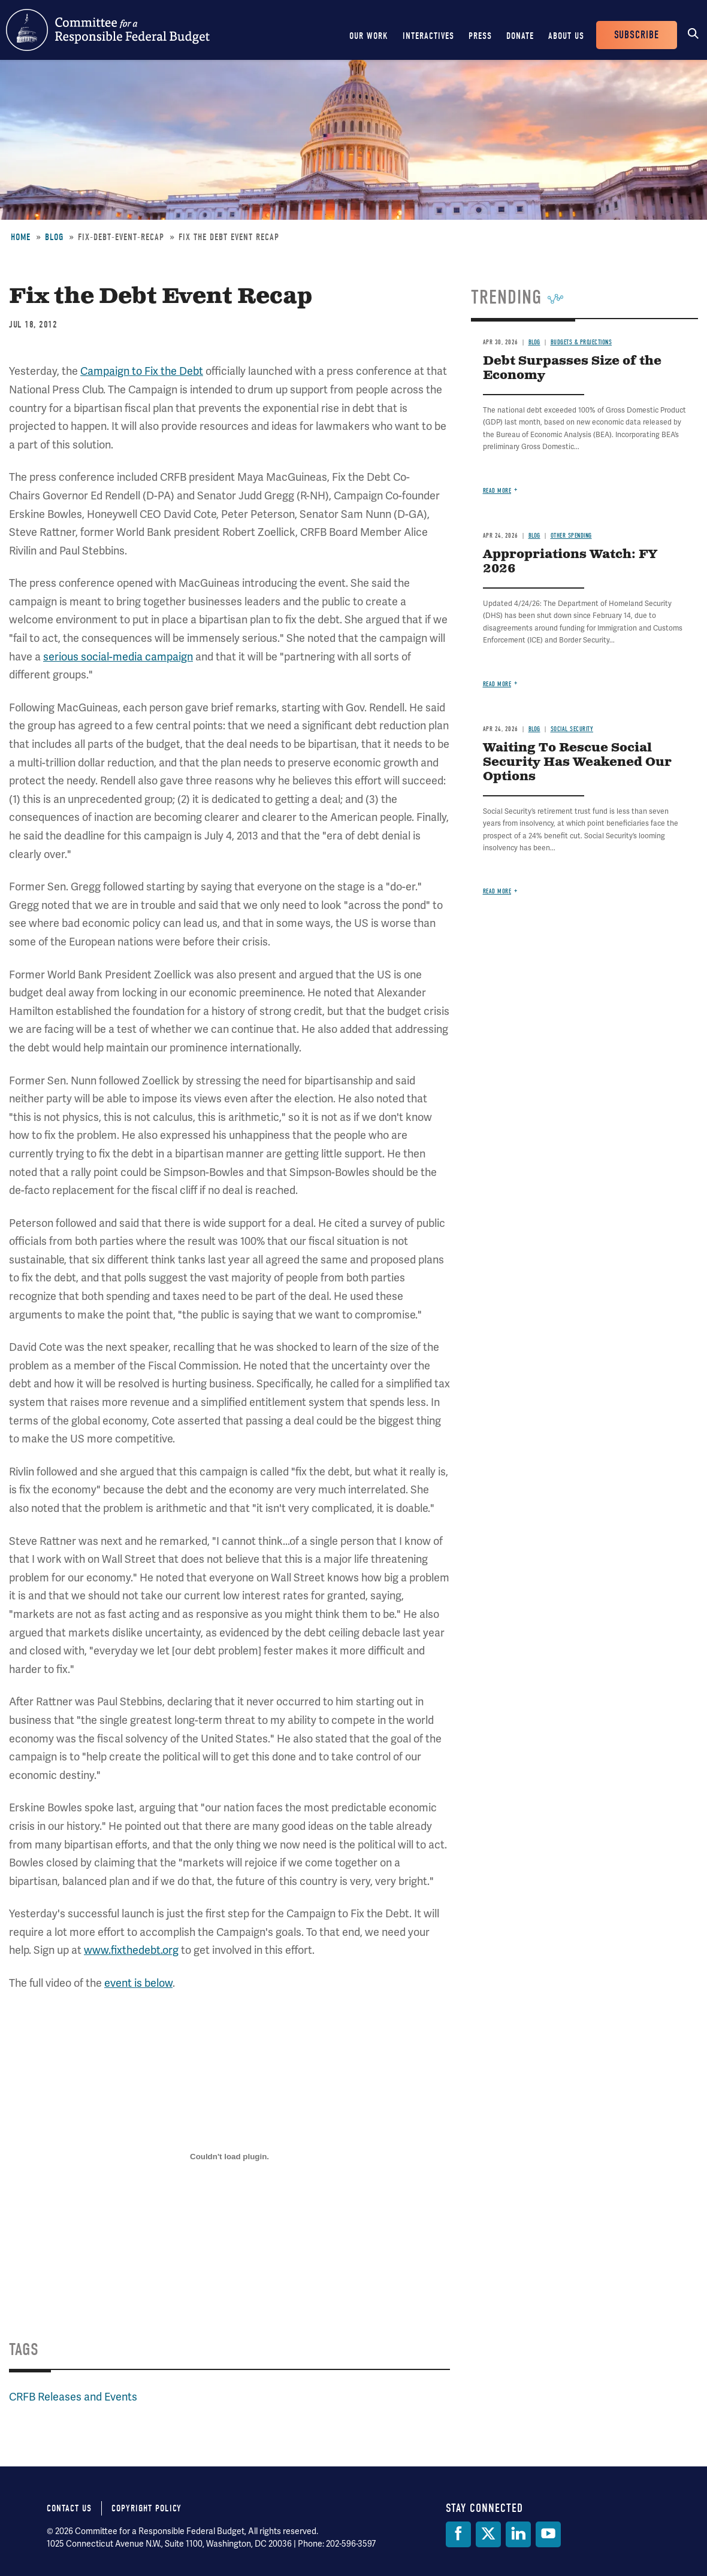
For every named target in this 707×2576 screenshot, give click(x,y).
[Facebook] (458, 2534)
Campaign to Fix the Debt (141, 371)
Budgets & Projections (581, 342)
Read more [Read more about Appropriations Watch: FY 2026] (497, 684)
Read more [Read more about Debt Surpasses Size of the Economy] (497, 491)
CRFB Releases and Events (73, 2397)
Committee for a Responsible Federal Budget (108, 30)
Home (21, 237)
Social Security (572, 729)
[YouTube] (548, 2534)
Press (480, 36)
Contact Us (69, 2508)
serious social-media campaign (118, 656)
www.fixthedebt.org (131, 1950)
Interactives (428, 36)
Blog (54, 237)
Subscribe (636, 35)
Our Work (368, 36)
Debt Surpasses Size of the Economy (572, 368)
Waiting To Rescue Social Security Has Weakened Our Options (577, 762)
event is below (138, 1983)
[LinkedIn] (518, 2534)
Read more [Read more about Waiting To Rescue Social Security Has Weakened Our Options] (497, 891)
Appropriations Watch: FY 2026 (570, 562)
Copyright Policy (146, 2508)
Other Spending (571, 536)
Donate (520, 36)
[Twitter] (488, 2534)
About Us (566, 36)
